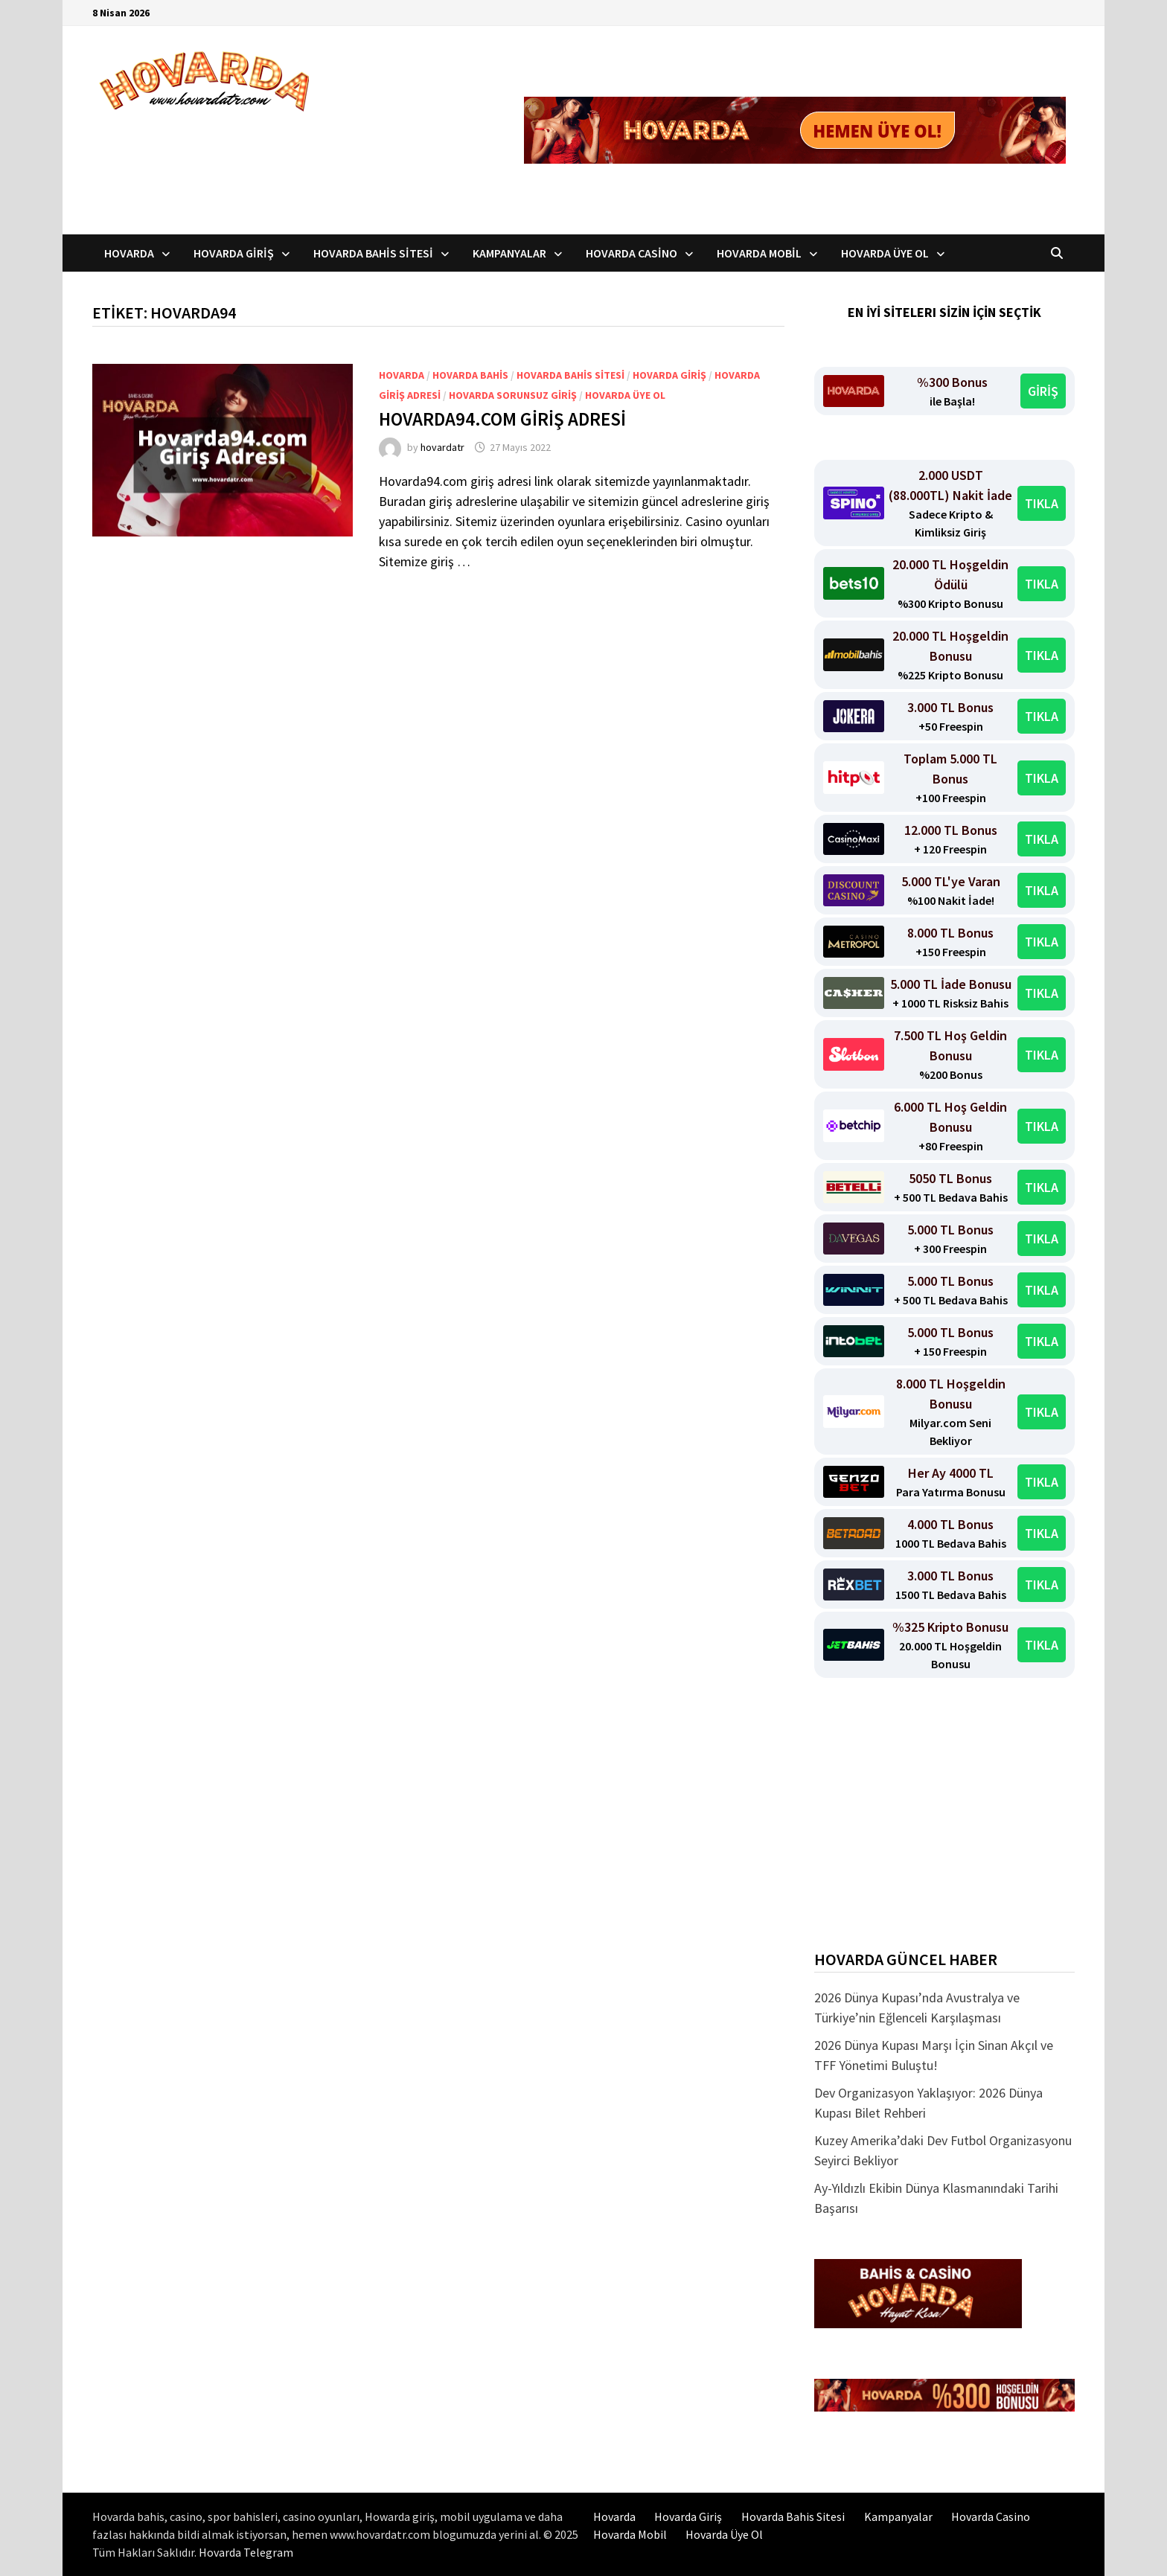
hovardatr (442, 447)
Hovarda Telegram (246, 2552)
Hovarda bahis (470, 375)
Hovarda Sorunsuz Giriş (513, 395)
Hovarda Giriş (234, 253)
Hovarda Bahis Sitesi (373, 253)
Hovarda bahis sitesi (570, 375)
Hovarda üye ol (625, 395)
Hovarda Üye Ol (885, 253)
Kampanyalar (509, 253)
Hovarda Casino (631, 253)
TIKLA (1041, 503)
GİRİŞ (1043, 391)
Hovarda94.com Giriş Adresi (502, 419)
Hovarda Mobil (759, 253)
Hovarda (129, 253)
